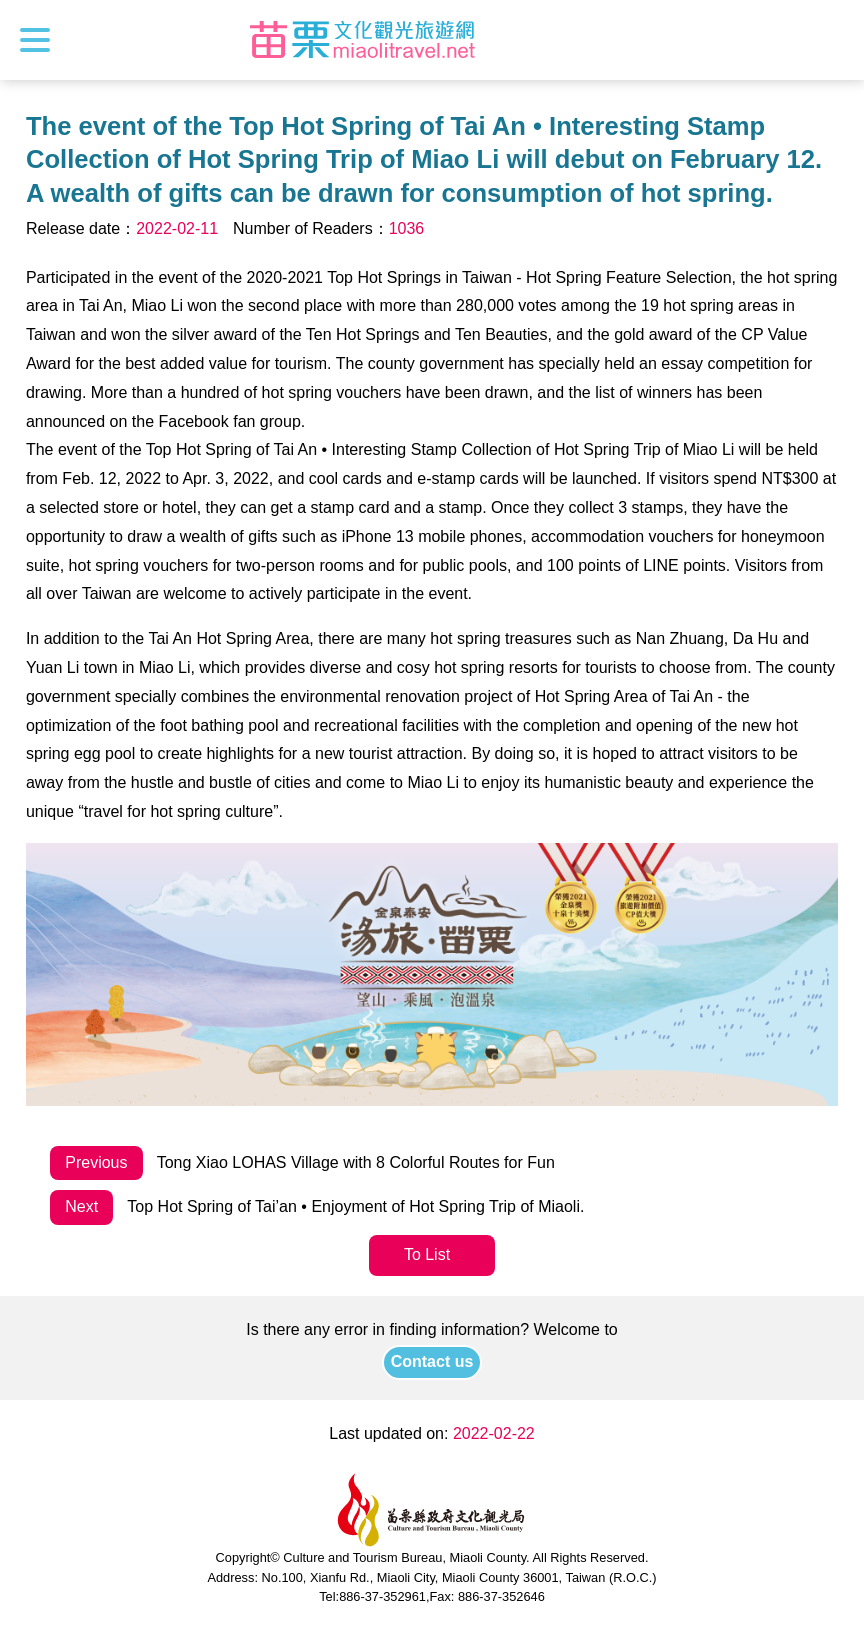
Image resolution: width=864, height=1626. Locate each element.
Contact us (432, 1361)
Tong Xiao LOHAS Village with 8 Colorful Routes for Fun (302, 1163)
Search (831, 40)
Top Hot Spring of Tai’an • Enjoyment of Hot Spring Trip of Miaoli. (317, 1207)
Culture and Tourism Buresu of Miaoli (363, 40)
